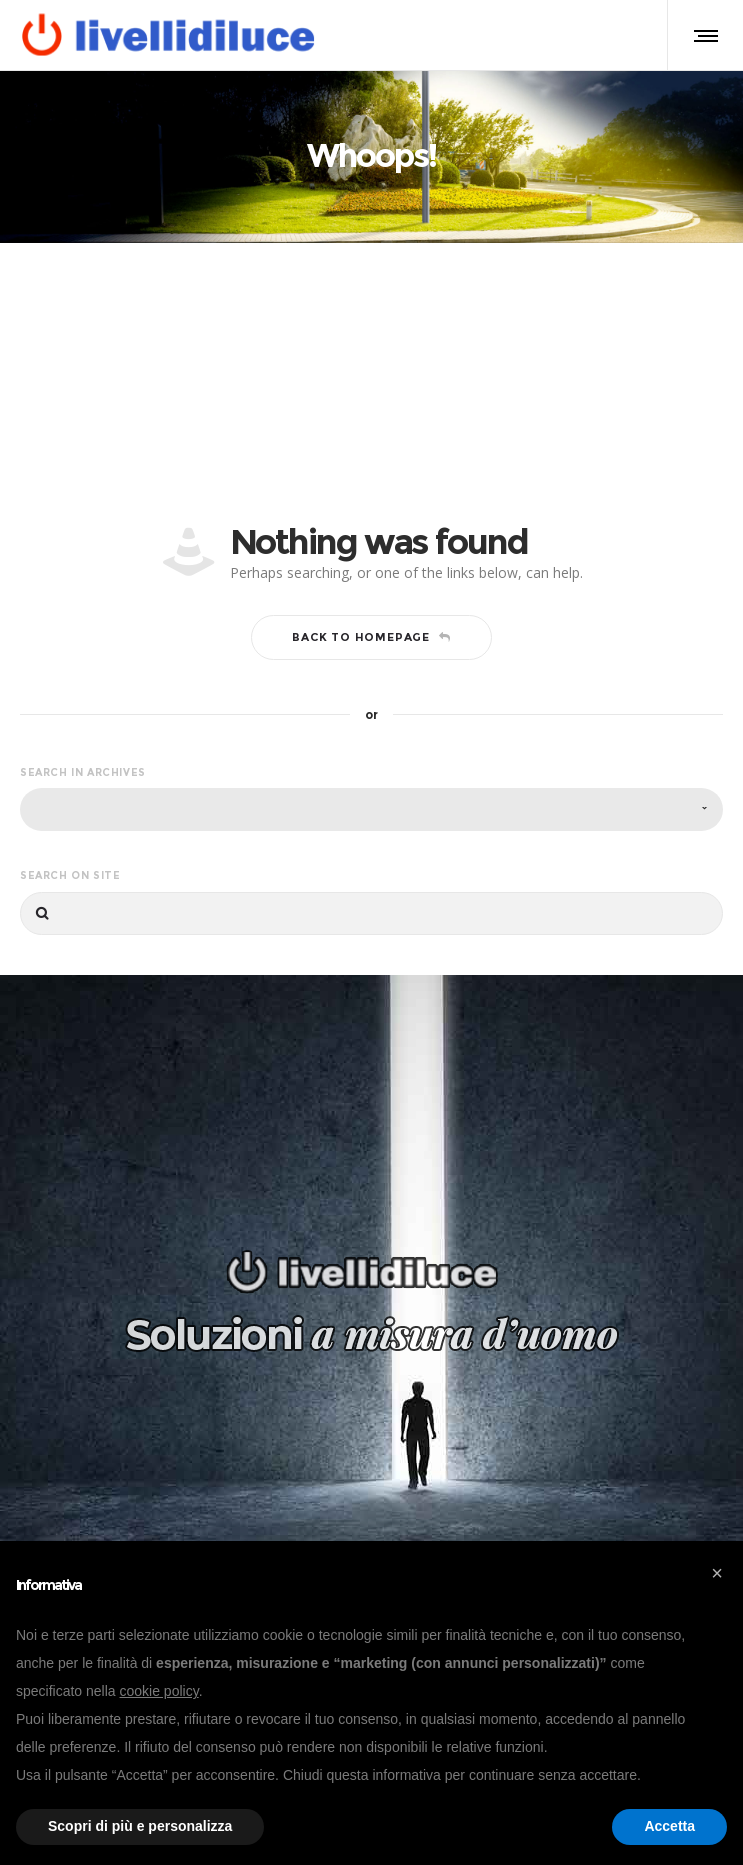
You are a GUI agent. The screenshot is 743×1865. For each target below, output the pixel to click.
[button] (717, 1573)
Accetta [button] (669, 1826)
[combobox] (371, 809)
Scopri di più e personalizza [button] (140, 1826)
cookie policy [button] (159, 1691)
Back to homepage (371, 637)
